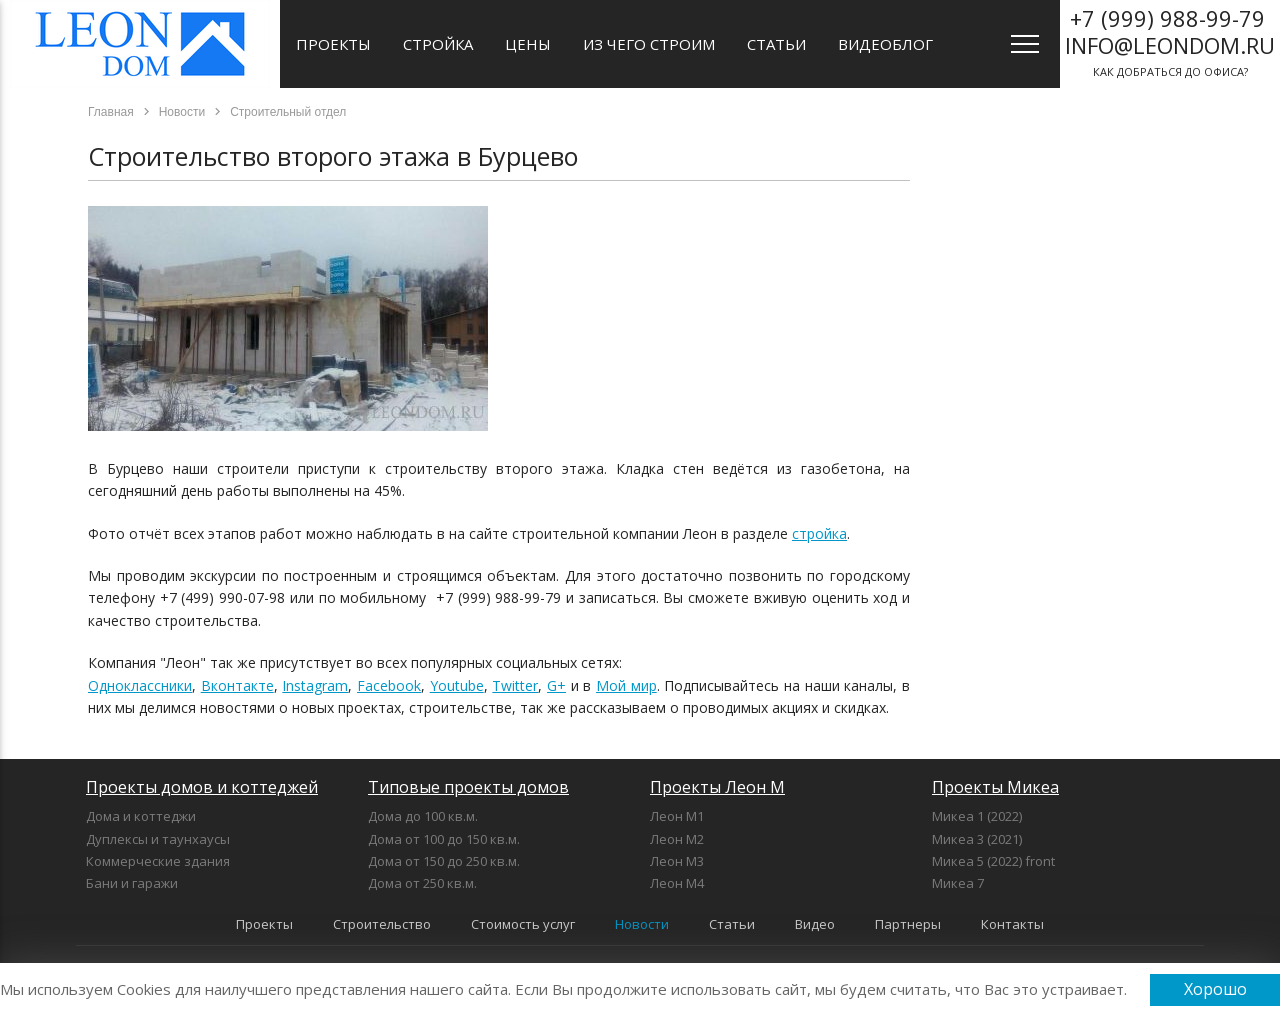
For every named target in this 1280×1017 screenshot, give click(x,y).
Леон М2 (677, 839)
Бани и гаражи (132, 883)
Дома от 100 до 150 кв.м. (444, 839)
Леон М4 (677, 883)
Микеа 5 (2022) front (993, 861)
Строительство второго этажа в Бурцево (333, 156)
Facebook (389, 685)
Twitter (515, 685)
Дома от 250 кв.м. (422, 883)
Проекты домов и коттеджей (202, 787)
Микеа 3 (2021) (977, 839)
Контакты (1012, 924)
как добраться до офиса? (1170, 41)
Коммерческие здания (158, 861)
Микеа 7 (958, 883)
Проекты (333, 44)
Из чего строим (649, 44)
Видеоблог (885, 44)
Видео (815, 924)
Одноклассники (140, 685)
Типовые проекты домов (468, 787)
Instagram (315, 685)
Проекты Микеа (995, 787)
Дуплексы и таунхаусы (158, 839)
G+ (556, 685)
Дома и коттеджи (141, 816)
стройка (819, 533)
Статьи (776, 44)
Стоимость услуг (523, 924)
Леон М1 (677, 816)
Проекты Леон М (717, 787)
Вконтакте (237, 685)
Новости (642, 924)
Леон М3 (677, 861)
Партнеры (908, 924)
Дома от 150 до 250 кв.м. (444, 861)
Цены (528, 44)
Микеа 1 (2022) (977, 816)
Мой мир (626, 685)
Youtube (457, 685)
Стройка (438, 44)
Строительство (382, 924)
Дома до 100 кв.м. (423, 816)
